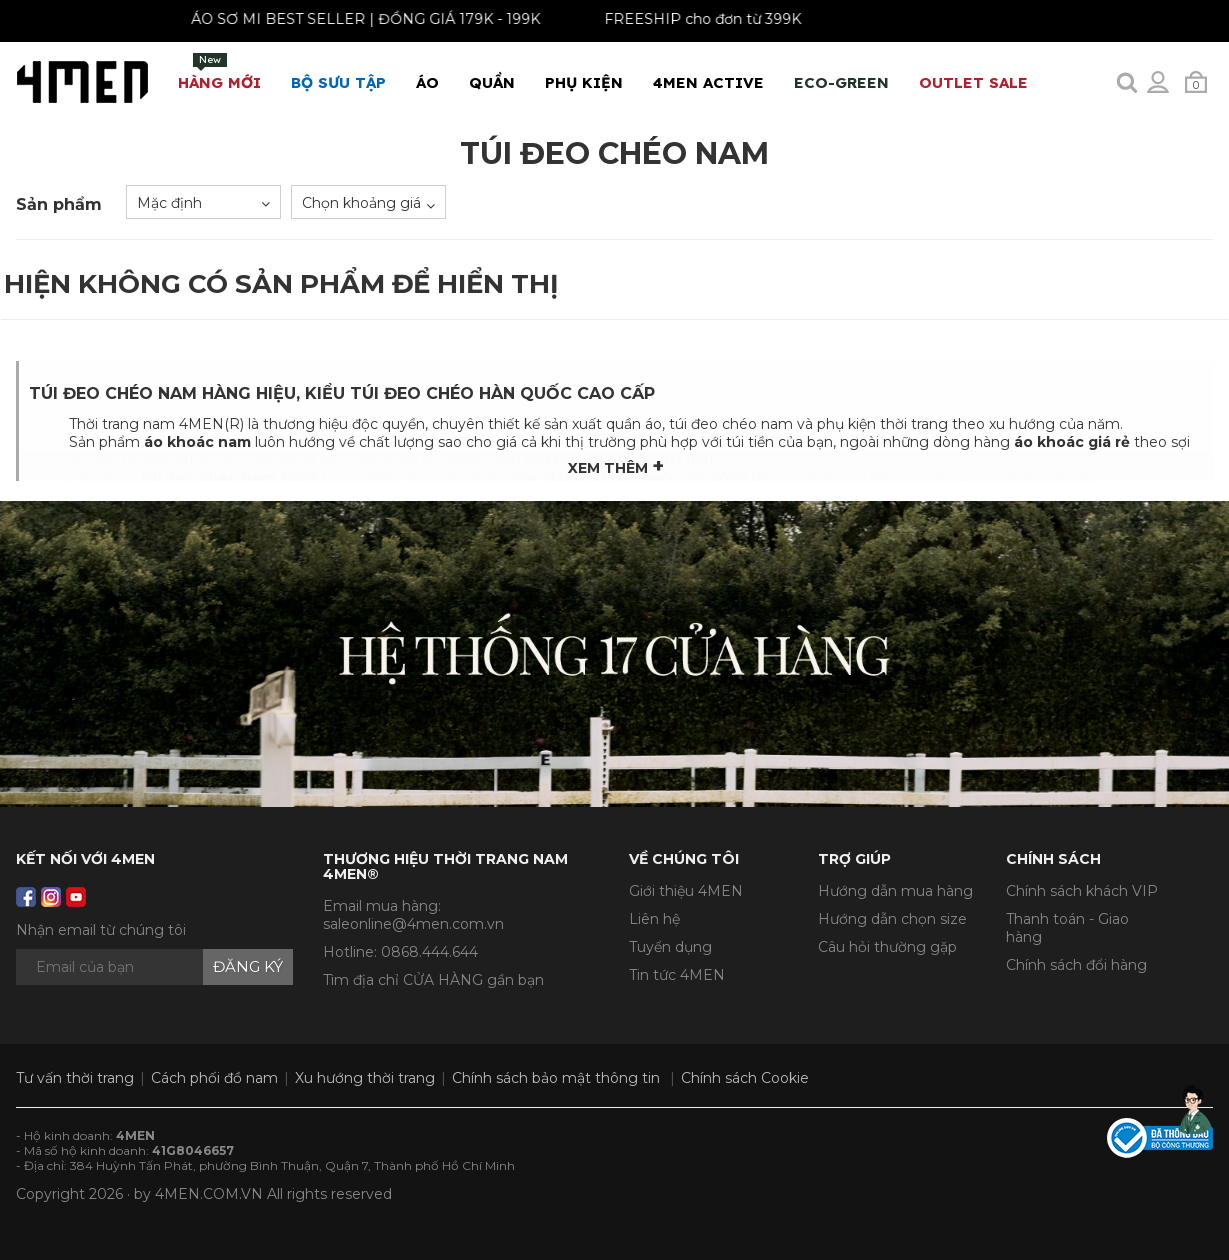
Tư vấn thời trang (75, 1078)
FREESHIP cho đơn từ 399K (690, 19)
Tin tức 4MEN (677, 975)
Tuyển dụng (670, 947)
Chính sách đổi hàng (1076, 965)
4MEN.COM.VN (209, 1194)
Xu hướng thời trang (365, 1078)
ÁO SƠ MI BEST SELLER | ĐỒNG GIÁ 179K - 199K (353, 19)
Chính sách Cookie (745, 1078)
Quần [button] (492, 82)
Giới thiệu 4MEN (686, 891)
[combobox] (203, 202)
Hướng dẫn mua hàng (895, 891)
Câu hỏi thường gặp (887, 947)
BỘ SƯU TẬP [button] (338, 82)
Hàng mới (219, 72)
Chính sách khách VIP (1082, 891)
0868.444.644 (429, 952)
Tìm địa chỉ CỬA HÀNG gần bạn (433, 980)
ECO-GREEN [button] (841, 82)
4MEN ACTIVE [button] (708, 82)
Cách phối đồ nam (214, 1078)
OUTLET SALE (973, 82)
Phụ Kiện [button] (584, 82)
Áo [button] (427, 82)
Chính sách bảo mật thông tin (556, 1078)
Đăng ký (248, 966)
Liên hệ (654, 919)
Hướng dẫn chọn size (892, 919)
